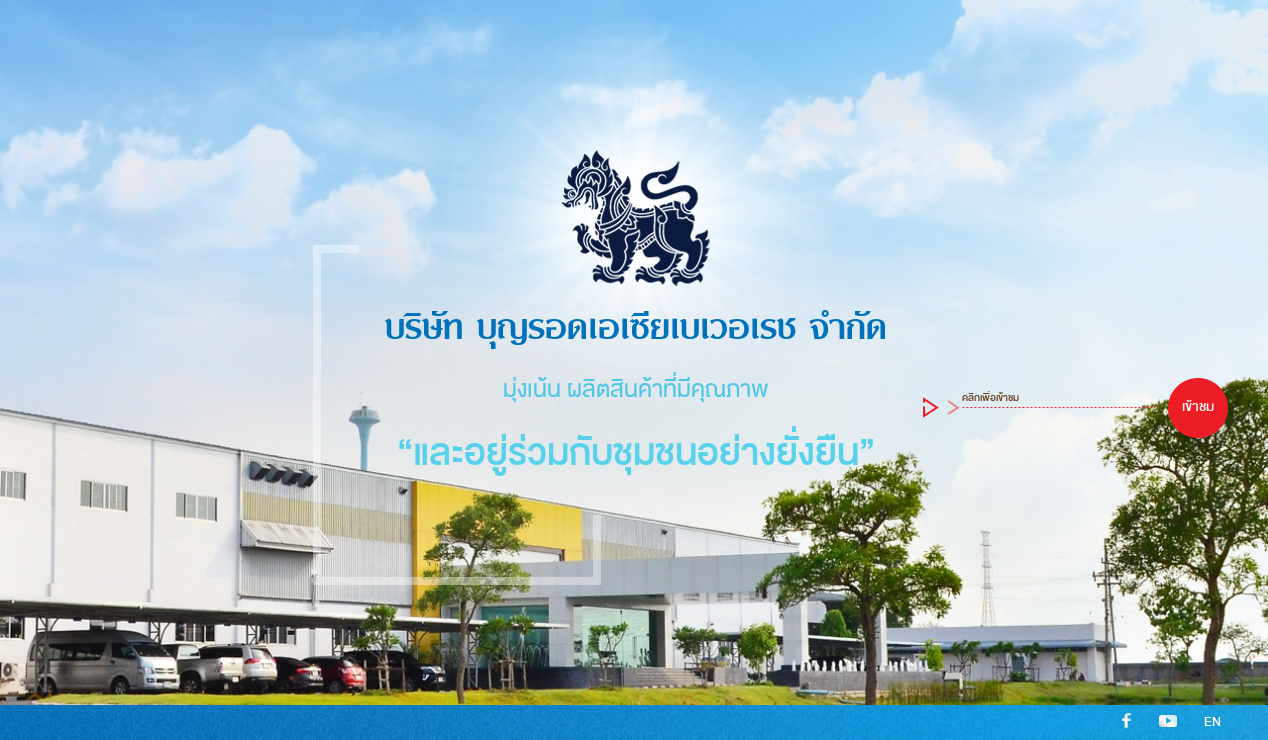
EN (1212, 722)
